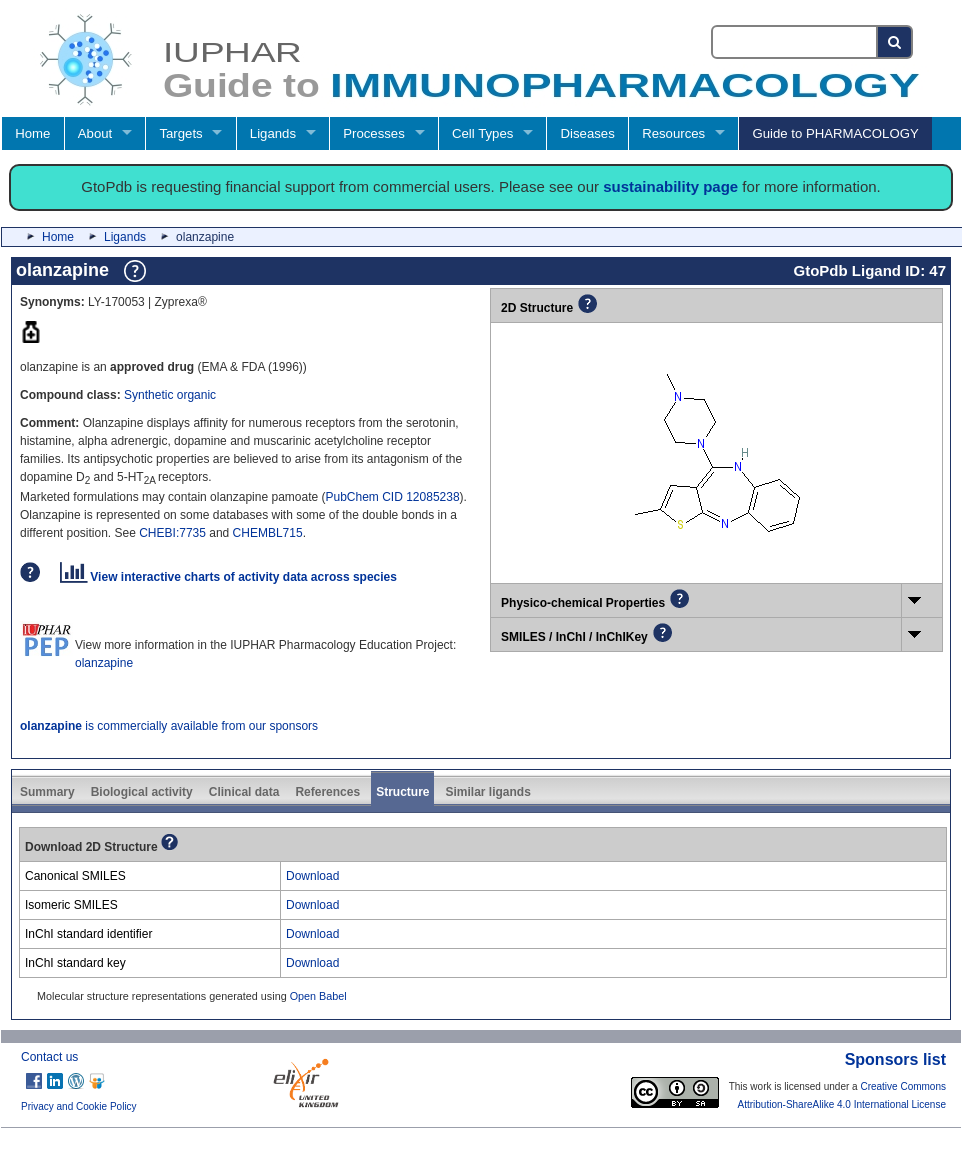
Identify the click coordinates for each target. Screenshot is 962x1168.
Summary (47, 792)
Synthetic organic (170, 395)
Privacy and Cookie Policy (79, 1106)
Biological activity (142, 792)
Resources (673, 133)
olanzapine (104, 663)
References (327, 792)
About (95, 133)
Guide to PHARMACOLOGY (835, 133)
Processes (374, 133)
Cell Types (482, 133)
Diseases (588, 133)
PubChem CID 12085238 (393, 497)
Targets (180, 133)
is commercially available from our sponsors (169, 726)
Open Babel (318, 996)
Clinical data (244, 792)
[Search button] (895, 42)
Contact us (49, 1057)
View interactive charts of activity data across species (228, 577)
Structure (402, 792)
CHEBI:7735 (172, 533)
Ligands (273, 133)
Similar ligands (487, 792)
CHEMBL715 (268, 533)
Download (312, 876)
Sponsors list (895, 1059)
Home (32, 133)
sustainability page (670, 186)
